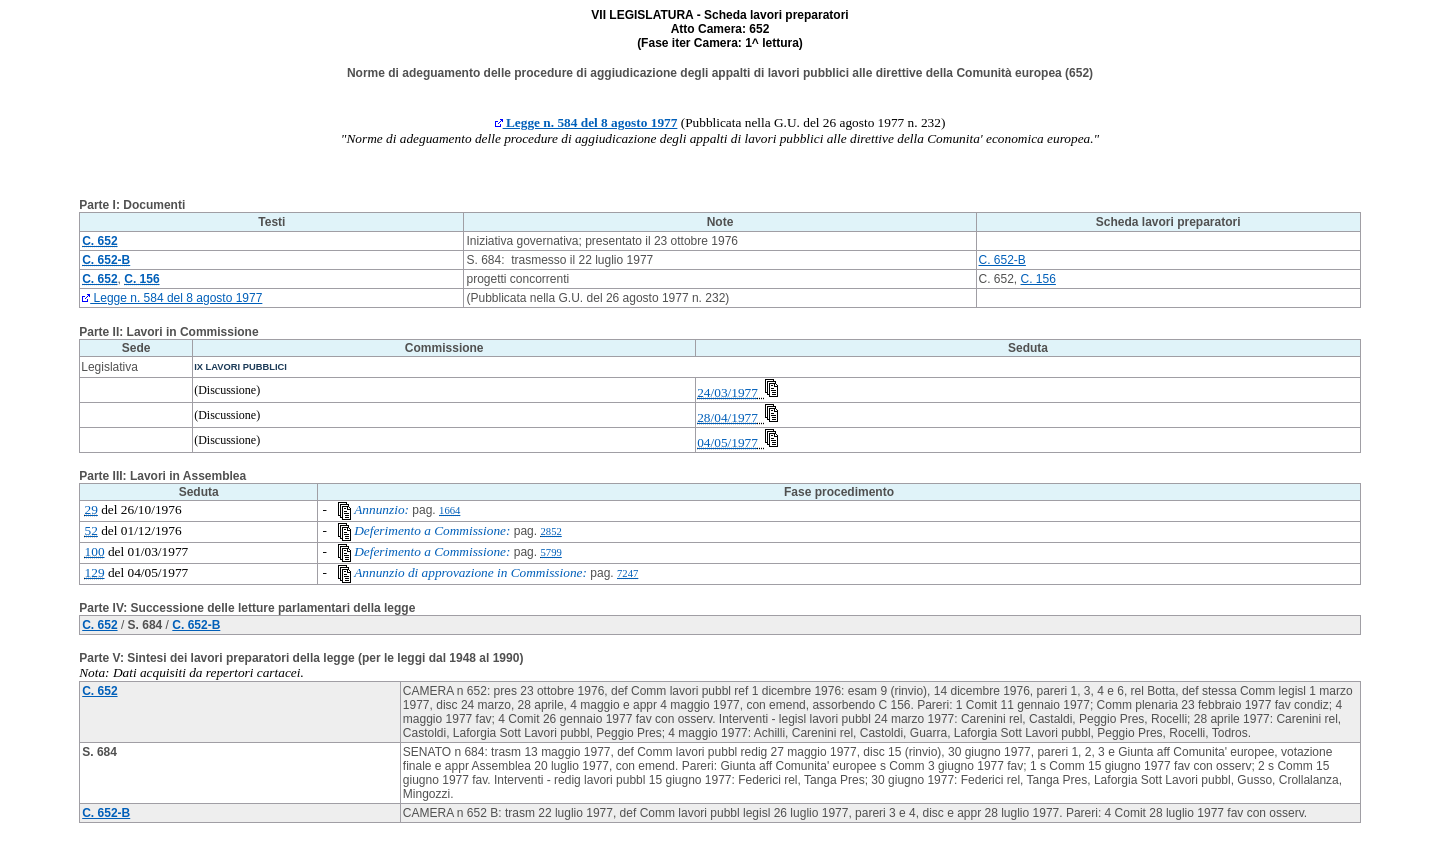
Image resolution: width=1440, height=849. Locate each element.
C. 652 (99, 625)
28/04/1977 (727, 417)
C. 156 (1038, 279)
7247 (627, 573)
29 (91, 509)
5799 (550, 552)
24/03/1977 (727, 392)
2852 (550, 531)
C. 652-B (1002, 260)
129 (95, 572)
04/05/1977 (727, 442)
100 (95, 551)
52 (91, 530)
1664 (449, 510)
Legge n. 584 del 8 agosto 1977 (586, 122)
